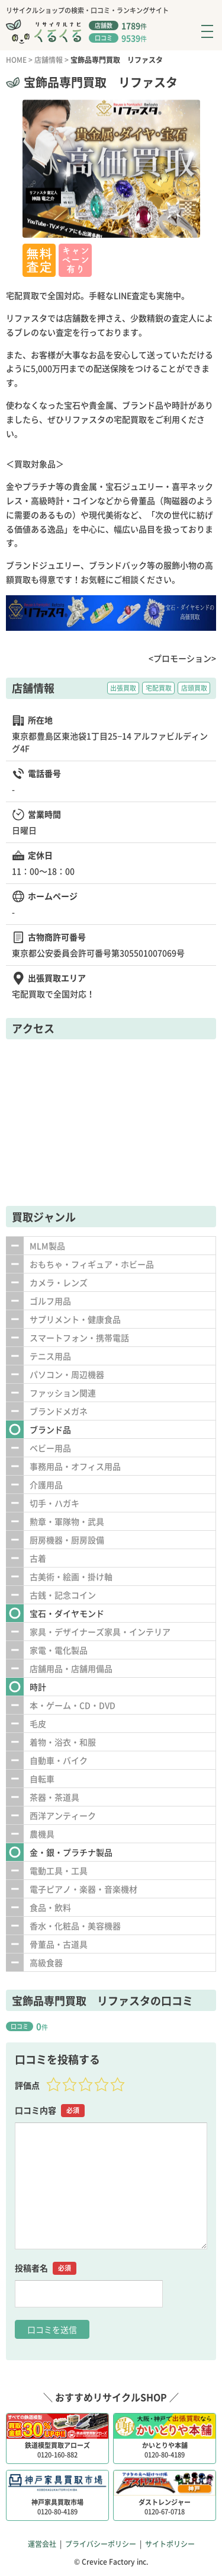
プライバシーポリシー (100, 2544)
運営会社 (42, 2544)
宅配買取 (159, 688)
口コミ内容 (50, 2110)
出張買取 (123, 688)
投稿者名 (45, 2268)
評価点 (27, 2085)
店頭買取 (194, 688)
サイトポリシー (170, 2544)
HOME (16, 60)
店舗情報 (48, 60)
